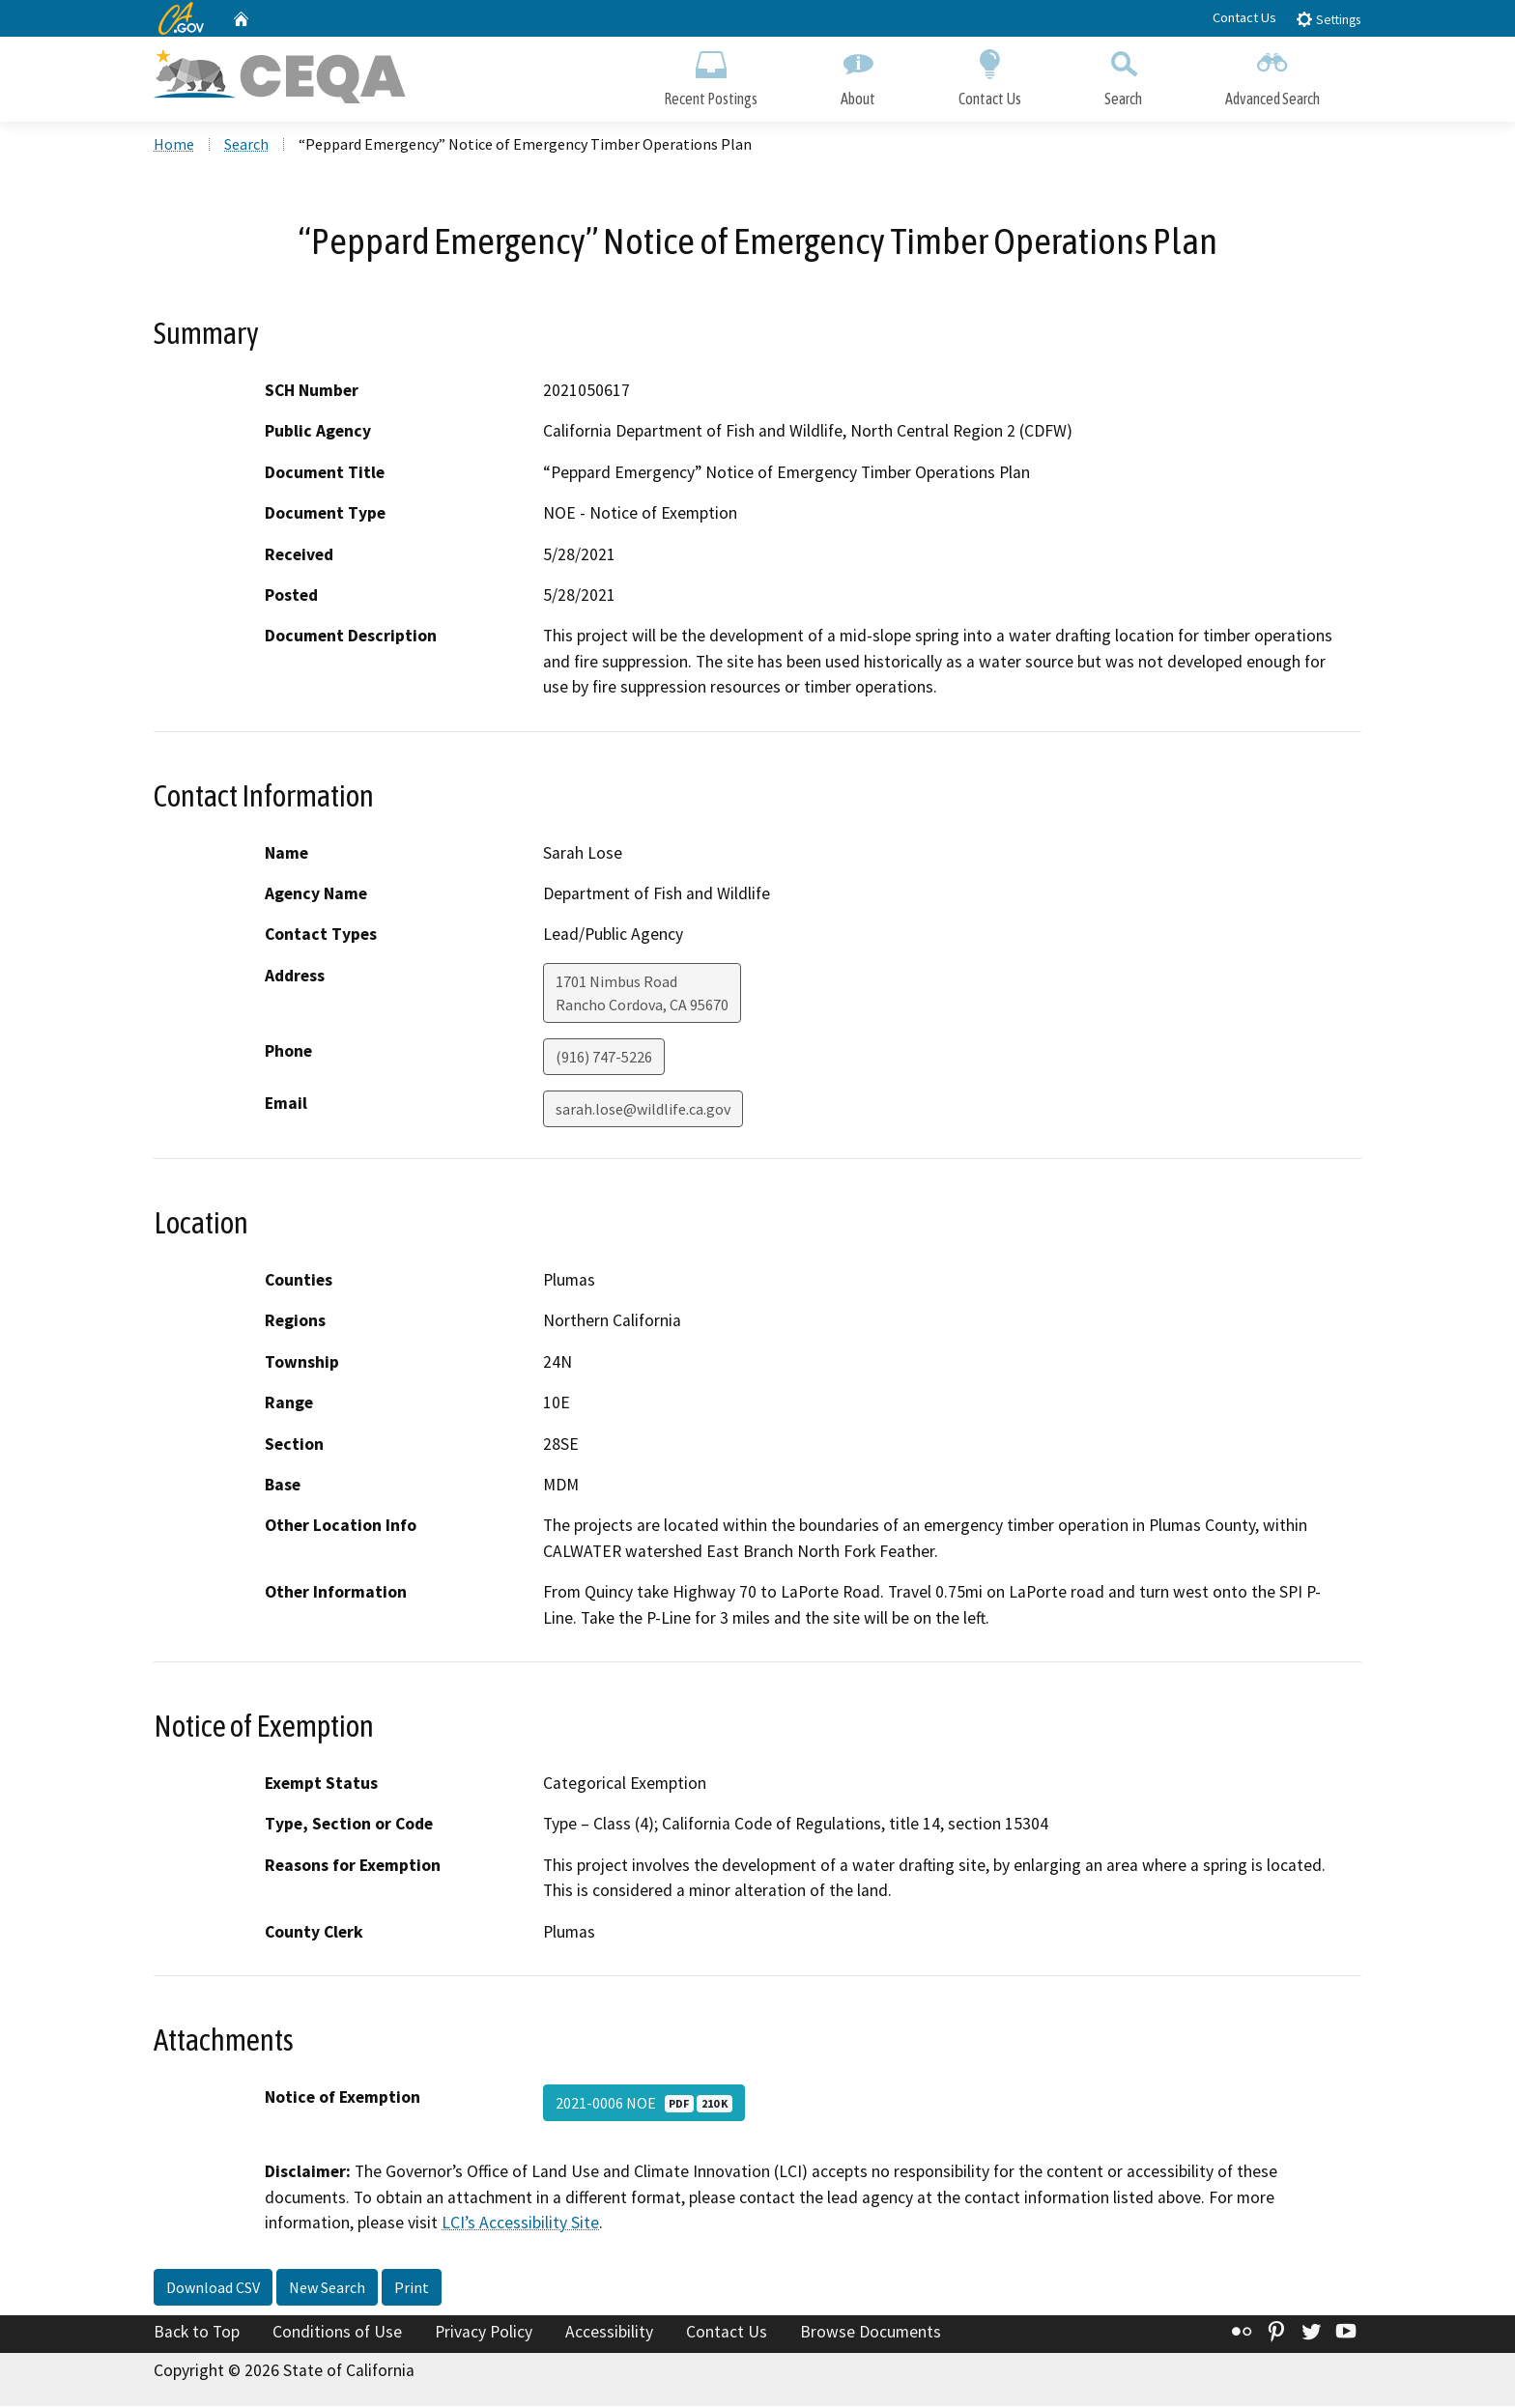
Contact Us (1244, 17)
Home (174, 146)
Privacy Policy (483, 2333)
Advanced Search (1272, 75)
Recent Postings (710, 75)
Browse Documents (870, 2333)
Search (1123, 75)
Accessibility (609, 2333)
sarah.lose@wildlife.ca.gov (643, 1110)
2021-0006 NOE (644, 2104)
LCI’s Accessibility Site (520, 2224)
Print (411, 2289)
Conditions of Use (337, 2333)
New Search (327, 2289)
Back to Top (197, 2333)
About (858, 75)
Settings (1328, 19)
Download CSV (213, 2289)
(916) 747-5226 (604, 1058)
